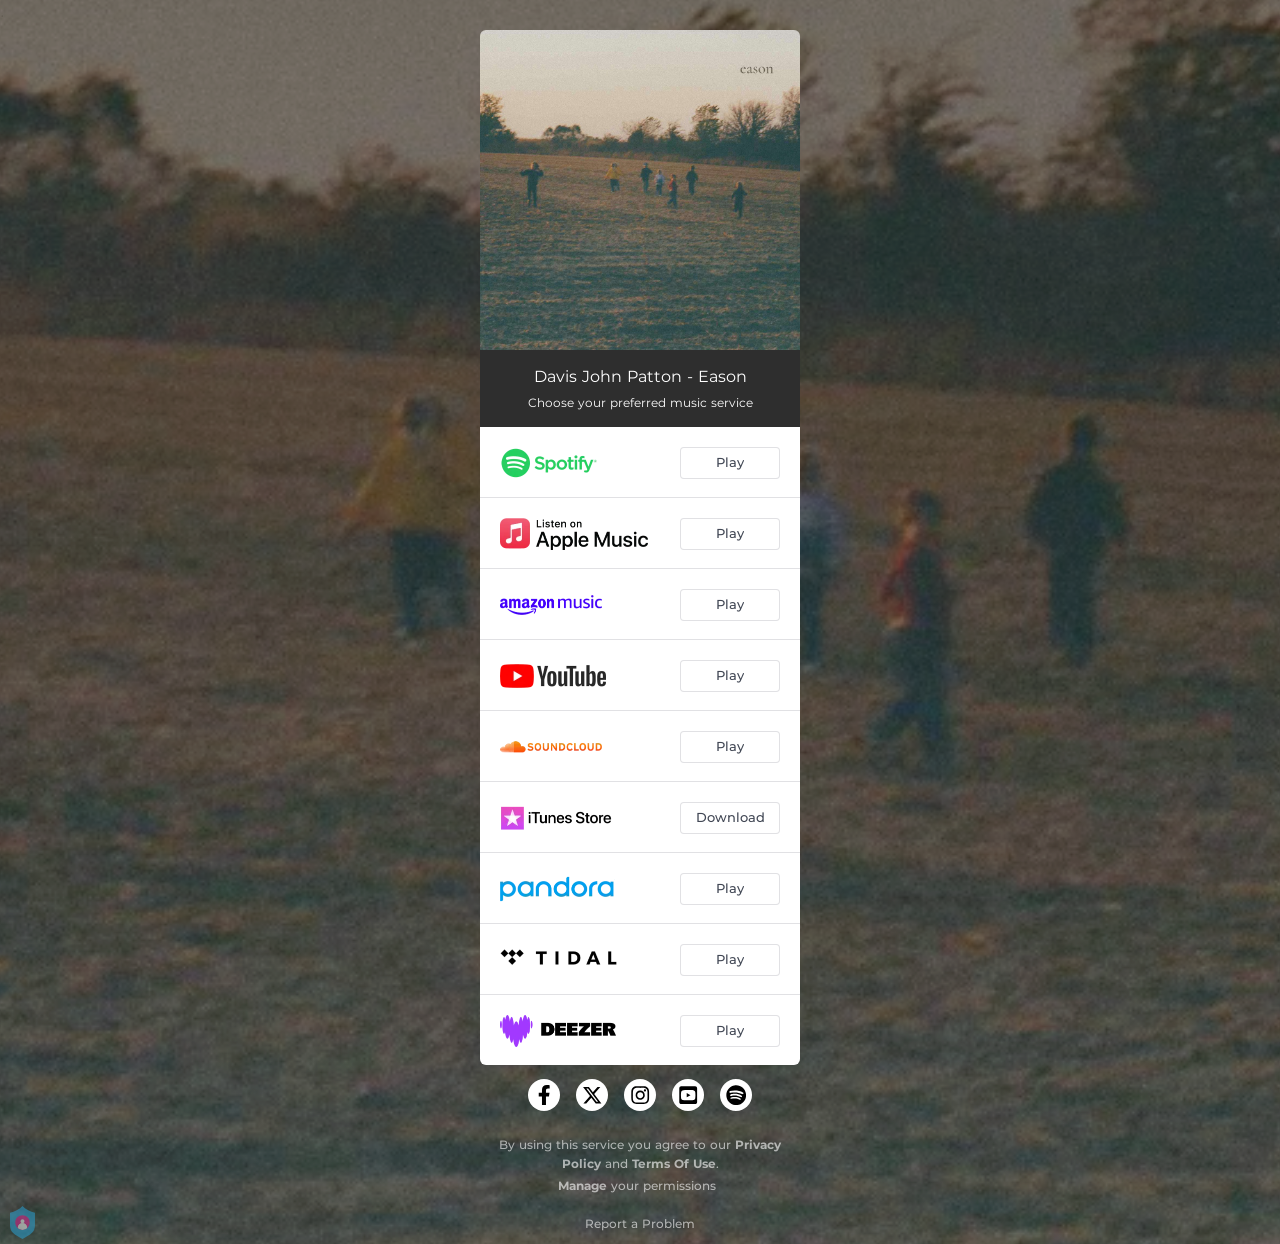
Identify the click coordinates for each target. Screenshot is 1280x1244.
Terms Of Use (674, 1163)
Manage (582, 1185)
